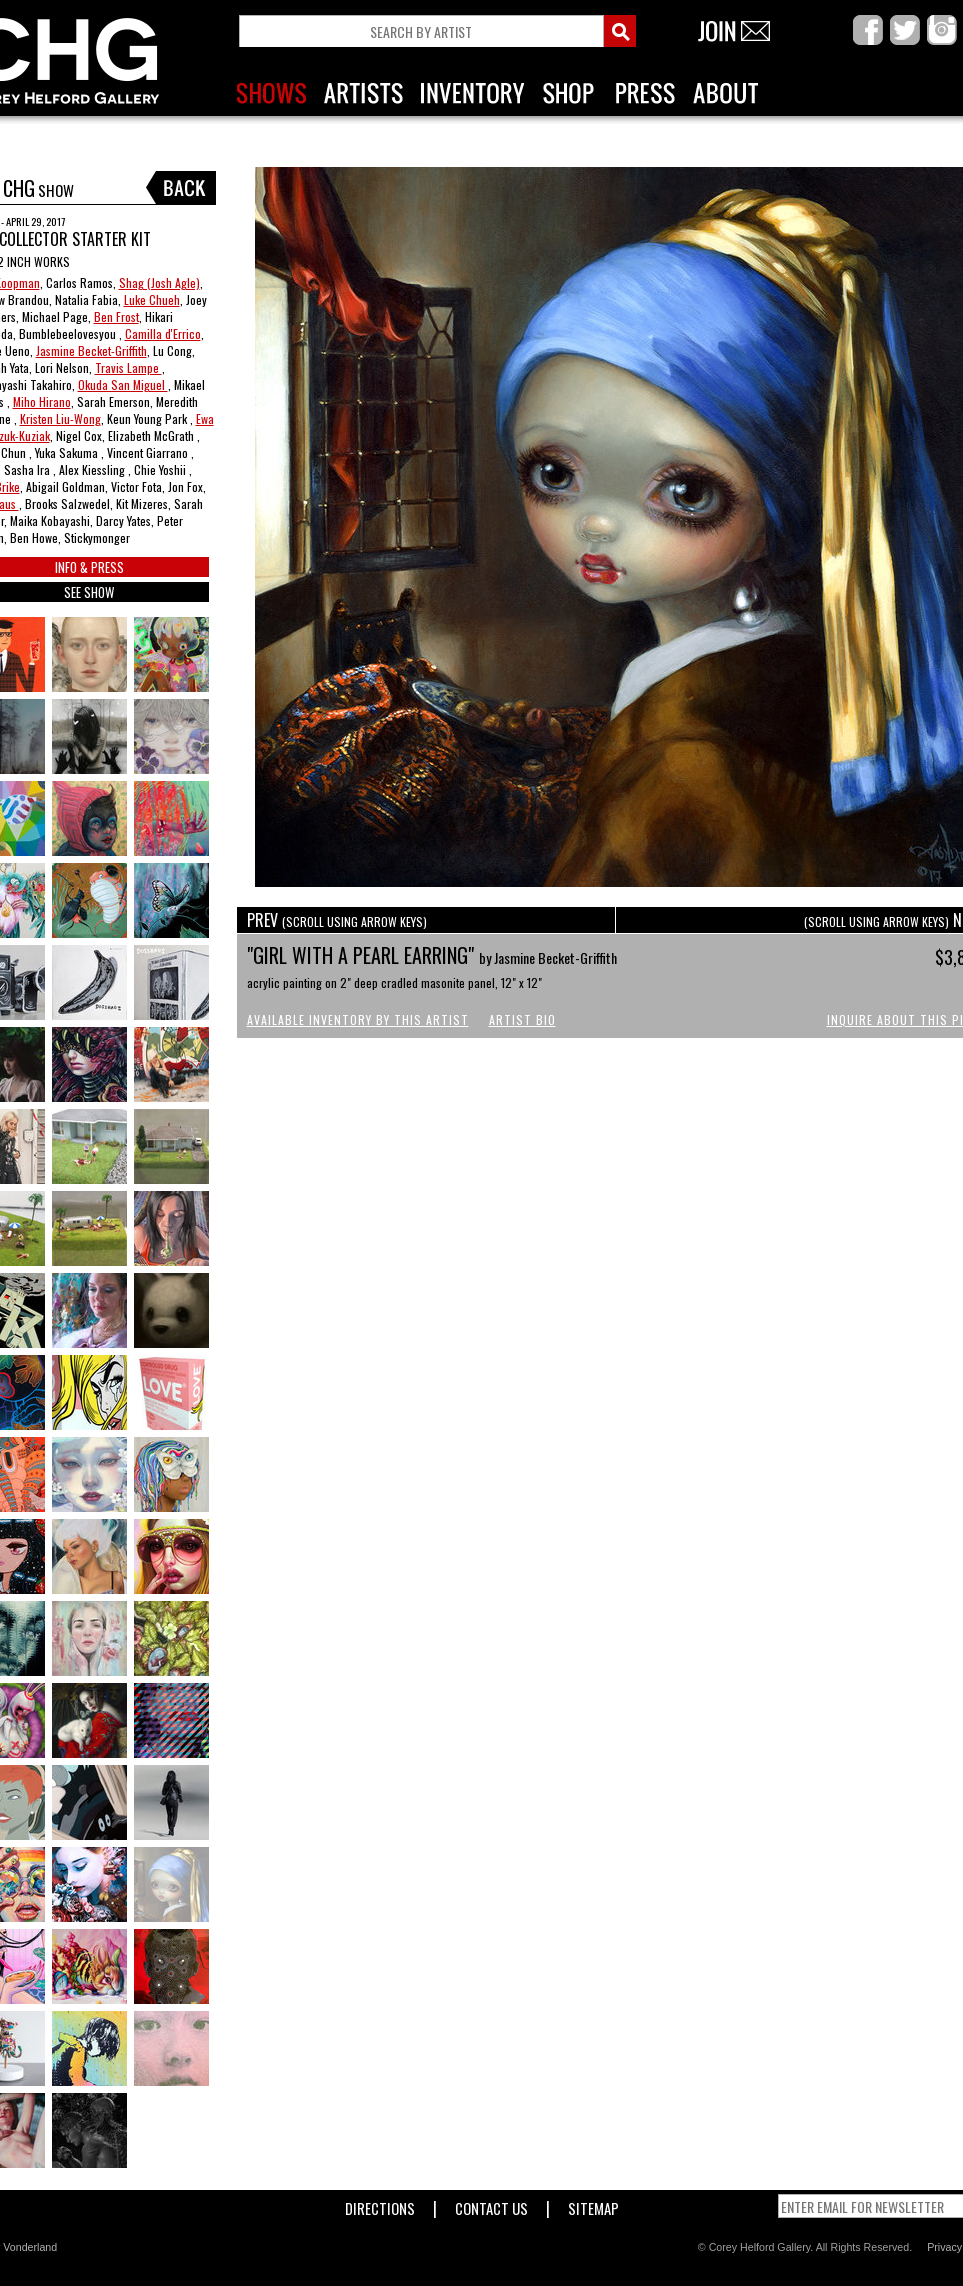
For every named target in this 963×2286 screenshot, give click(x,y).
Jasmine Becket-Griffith (91, 350)
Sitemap (593, 2204)
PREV (337, 920)
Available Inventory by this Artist (358, 1019)
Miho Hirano (42, 401)
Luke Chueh (152, 299)
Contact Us (491, 2204)
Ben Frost (116, 316)
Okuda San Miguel (123, 384)
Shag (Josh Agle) (159, 282)
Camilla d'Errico (163, 333)
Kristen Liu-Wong (60, 418)
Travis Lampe (128, 367)
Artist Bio (522, 1019)
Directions (380, 2204)
